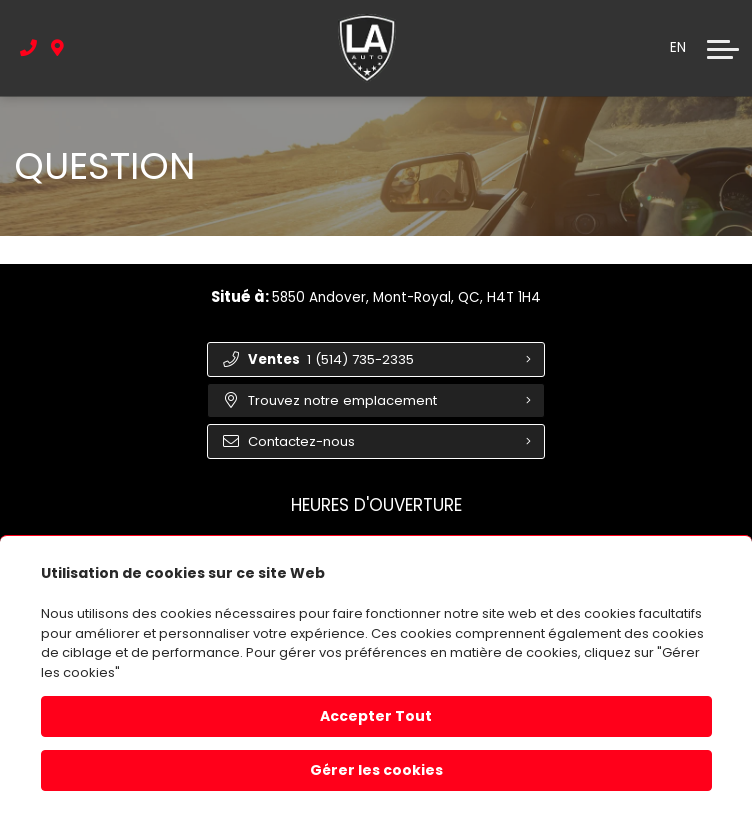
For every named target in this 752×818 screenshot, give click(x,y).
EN (678, 48)
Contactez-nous (291, 445)
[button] (723, 49)
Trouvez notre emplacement (333, 403)
